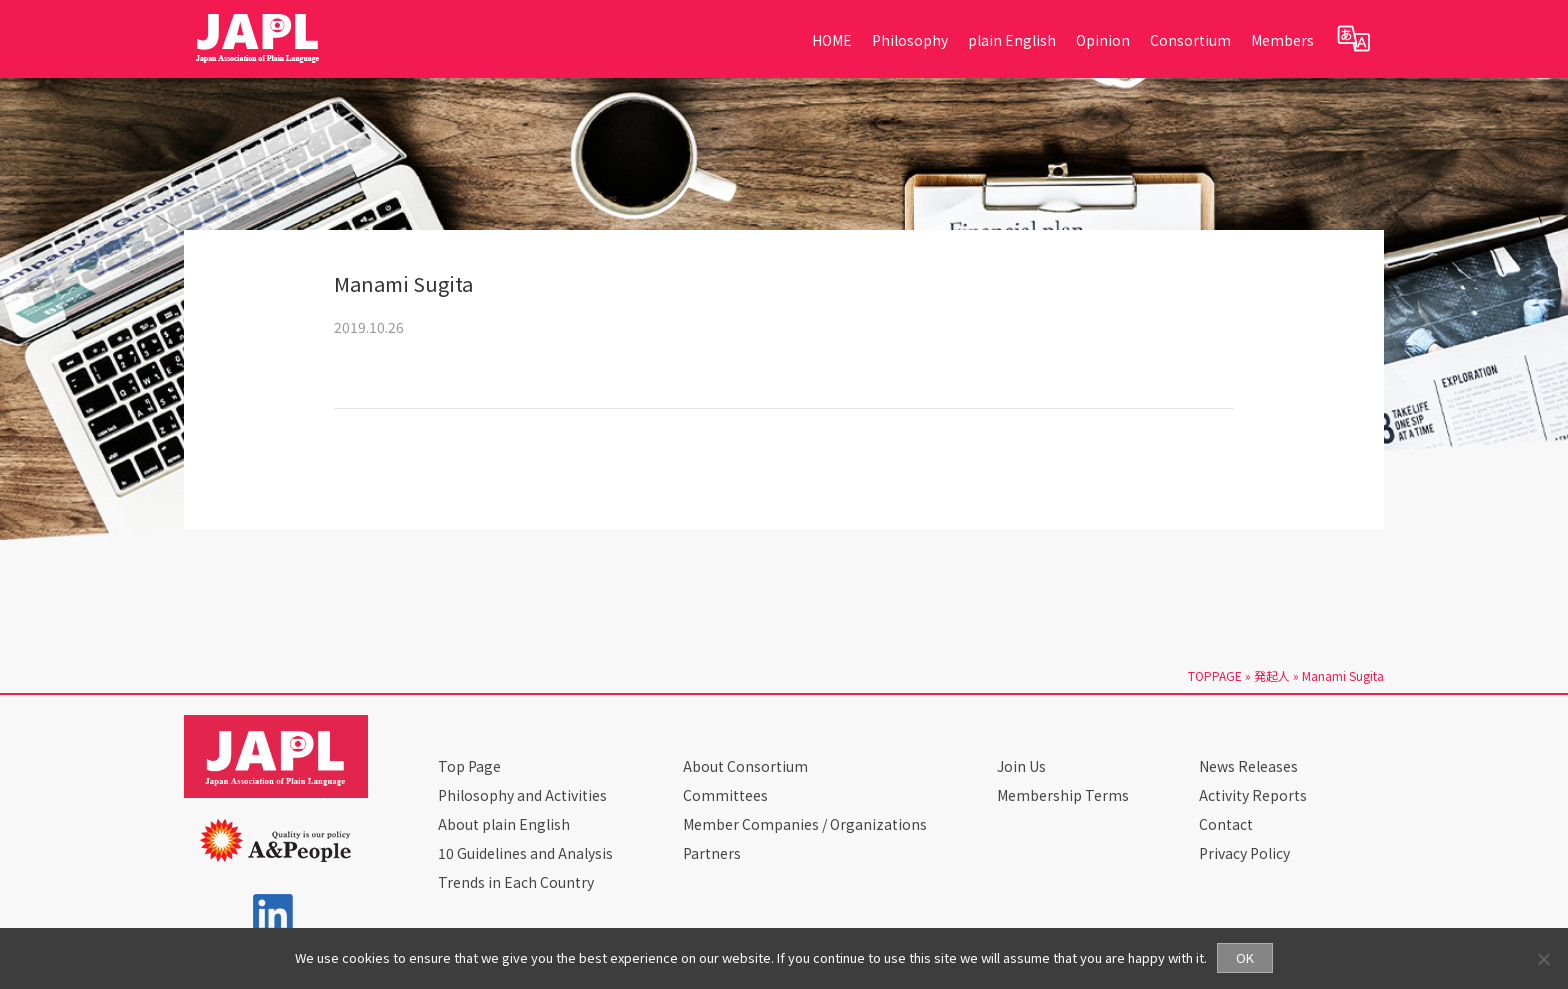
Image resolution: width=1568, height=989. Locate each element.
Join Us (1021, 766)
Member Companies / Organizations (805, 824)
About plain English (504, 824)
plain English (1012, 40)
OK (1245, 957)
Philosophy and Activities (522, 795)
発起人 (1272, 675)
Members (1282, 40)
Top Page (469, 766)
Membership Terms (1063, 795)
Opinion (1103, 40)
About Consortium (745, 766)
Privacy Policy (1244, 853)
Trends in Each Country (516, 882)
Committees (725, 795)
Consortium (1190, 40)
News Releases (1248, 766)
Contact (1226, 824)
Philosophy (910, 40)
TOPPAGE (1215, 675)
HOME (832, 40)
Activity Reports (1253, 795)
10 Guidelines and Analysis (525, 853)
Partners (712, 853)
